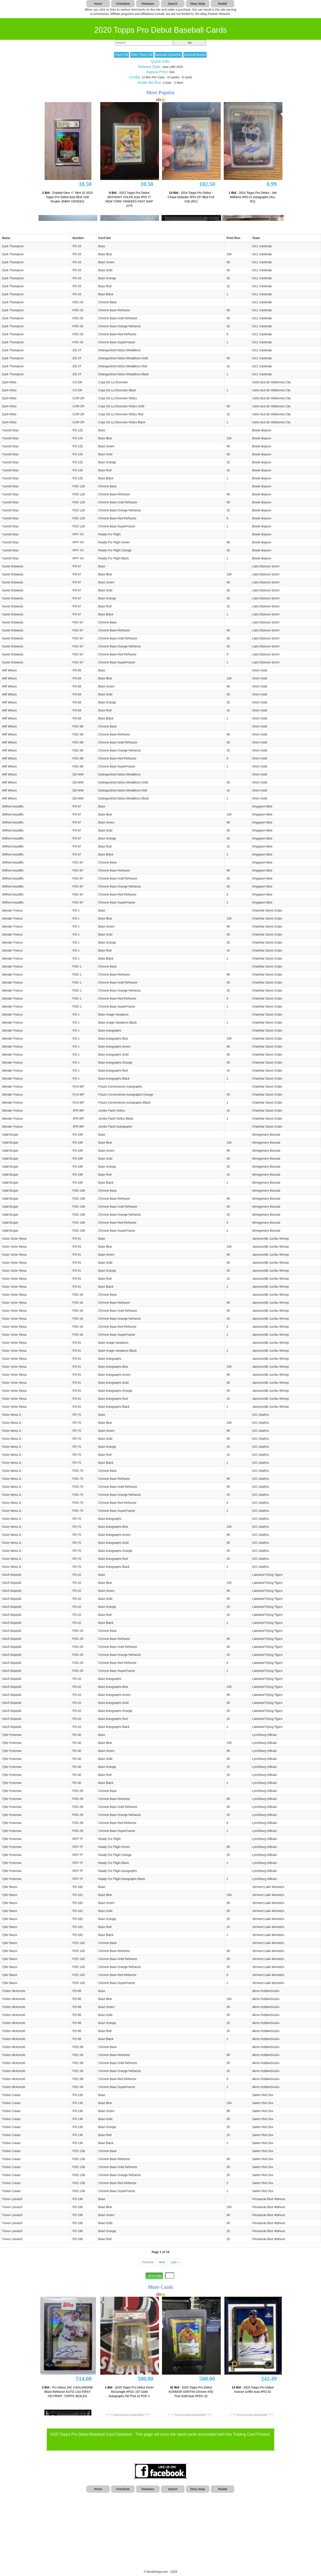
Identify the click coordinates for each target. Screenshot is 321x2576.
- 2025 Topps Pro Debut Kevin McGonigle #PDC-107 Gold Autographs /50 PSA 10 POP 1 (129, 2392)
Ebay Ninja (197, 3)
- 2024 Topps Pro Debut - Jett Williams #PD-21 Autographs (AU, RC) (253, 197)
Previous (148, 2262)
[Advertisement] (160, 2525)
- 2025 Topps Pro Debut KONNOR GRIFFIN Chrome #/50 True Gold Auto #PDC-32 (191, 2392)
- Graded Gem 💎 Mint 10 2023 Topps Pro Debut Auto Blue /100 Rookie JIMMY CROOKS (67, 197)
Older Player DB (142, 54)
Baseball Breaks (195, 54)
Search (172, 3)
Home (98, 3)
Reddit (222, 3)
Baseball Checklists (168, 54)
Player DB (121, 54)
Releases (147, 3)
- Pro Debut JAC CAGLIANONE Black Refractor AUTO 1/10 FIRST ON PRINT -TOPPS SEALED (67, 2392)
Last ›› (175, 2262)
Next (162, 2262)
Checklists (123, 3)
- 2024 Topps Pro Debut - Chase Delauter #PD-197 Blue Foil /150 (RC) (191, 197)
